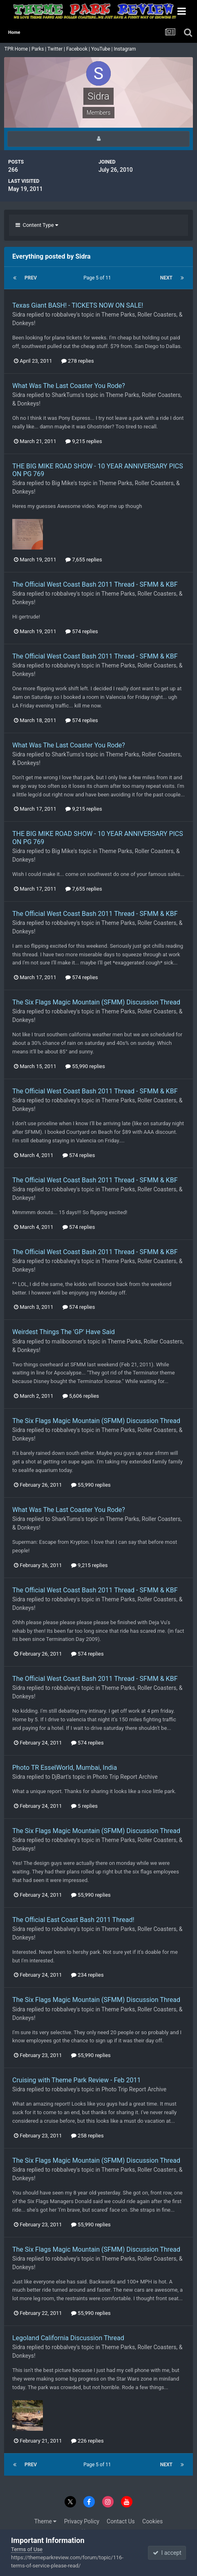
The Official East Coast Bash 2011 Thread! (73, 1920)
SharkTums (66, 395)
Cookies (152, 2521)
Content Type (37, 225)
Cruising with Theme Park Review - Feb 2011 (76, 2080)
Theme (45, 2521)
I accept (167, 2552)
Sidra (18, 314)
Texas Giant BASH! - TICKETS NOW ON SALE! (77, 305)
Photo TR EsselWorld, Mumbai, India (64, 1767)
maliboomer (67, 1341)
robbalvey (64, 314)
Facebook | (78, 49)
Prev (31, 278)
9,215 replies (83, 441)
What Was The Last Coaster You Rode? (68, 386)
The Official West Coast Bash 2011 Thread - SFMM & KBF (94, 584)
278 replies (77, 361)
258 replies (87, 2136)
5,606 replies (81, 1396)
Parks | (39, 49)
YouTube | (102, 49)
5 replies (84, 1806)
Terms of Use (27, 2549)
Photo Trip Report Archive (125, 1776)
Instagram (125, 49)
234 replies (87, 1975)
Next (166, 278)
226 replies (87, 2441)
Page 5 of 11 (98, 278)
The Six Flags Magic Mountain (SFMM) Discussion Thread (96, 1002)
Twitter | (56, 49)
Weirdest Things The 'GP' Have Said (63, 1332)
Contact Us (121, 2521)
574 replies (81, 631)
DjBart (60, 1776)
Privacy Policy (81, 2521)
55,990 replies (85, 1066)
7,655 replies (83, 559)
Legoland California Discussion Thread (68, 2338)
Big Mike (63, 483)
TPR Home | (16, 49)
